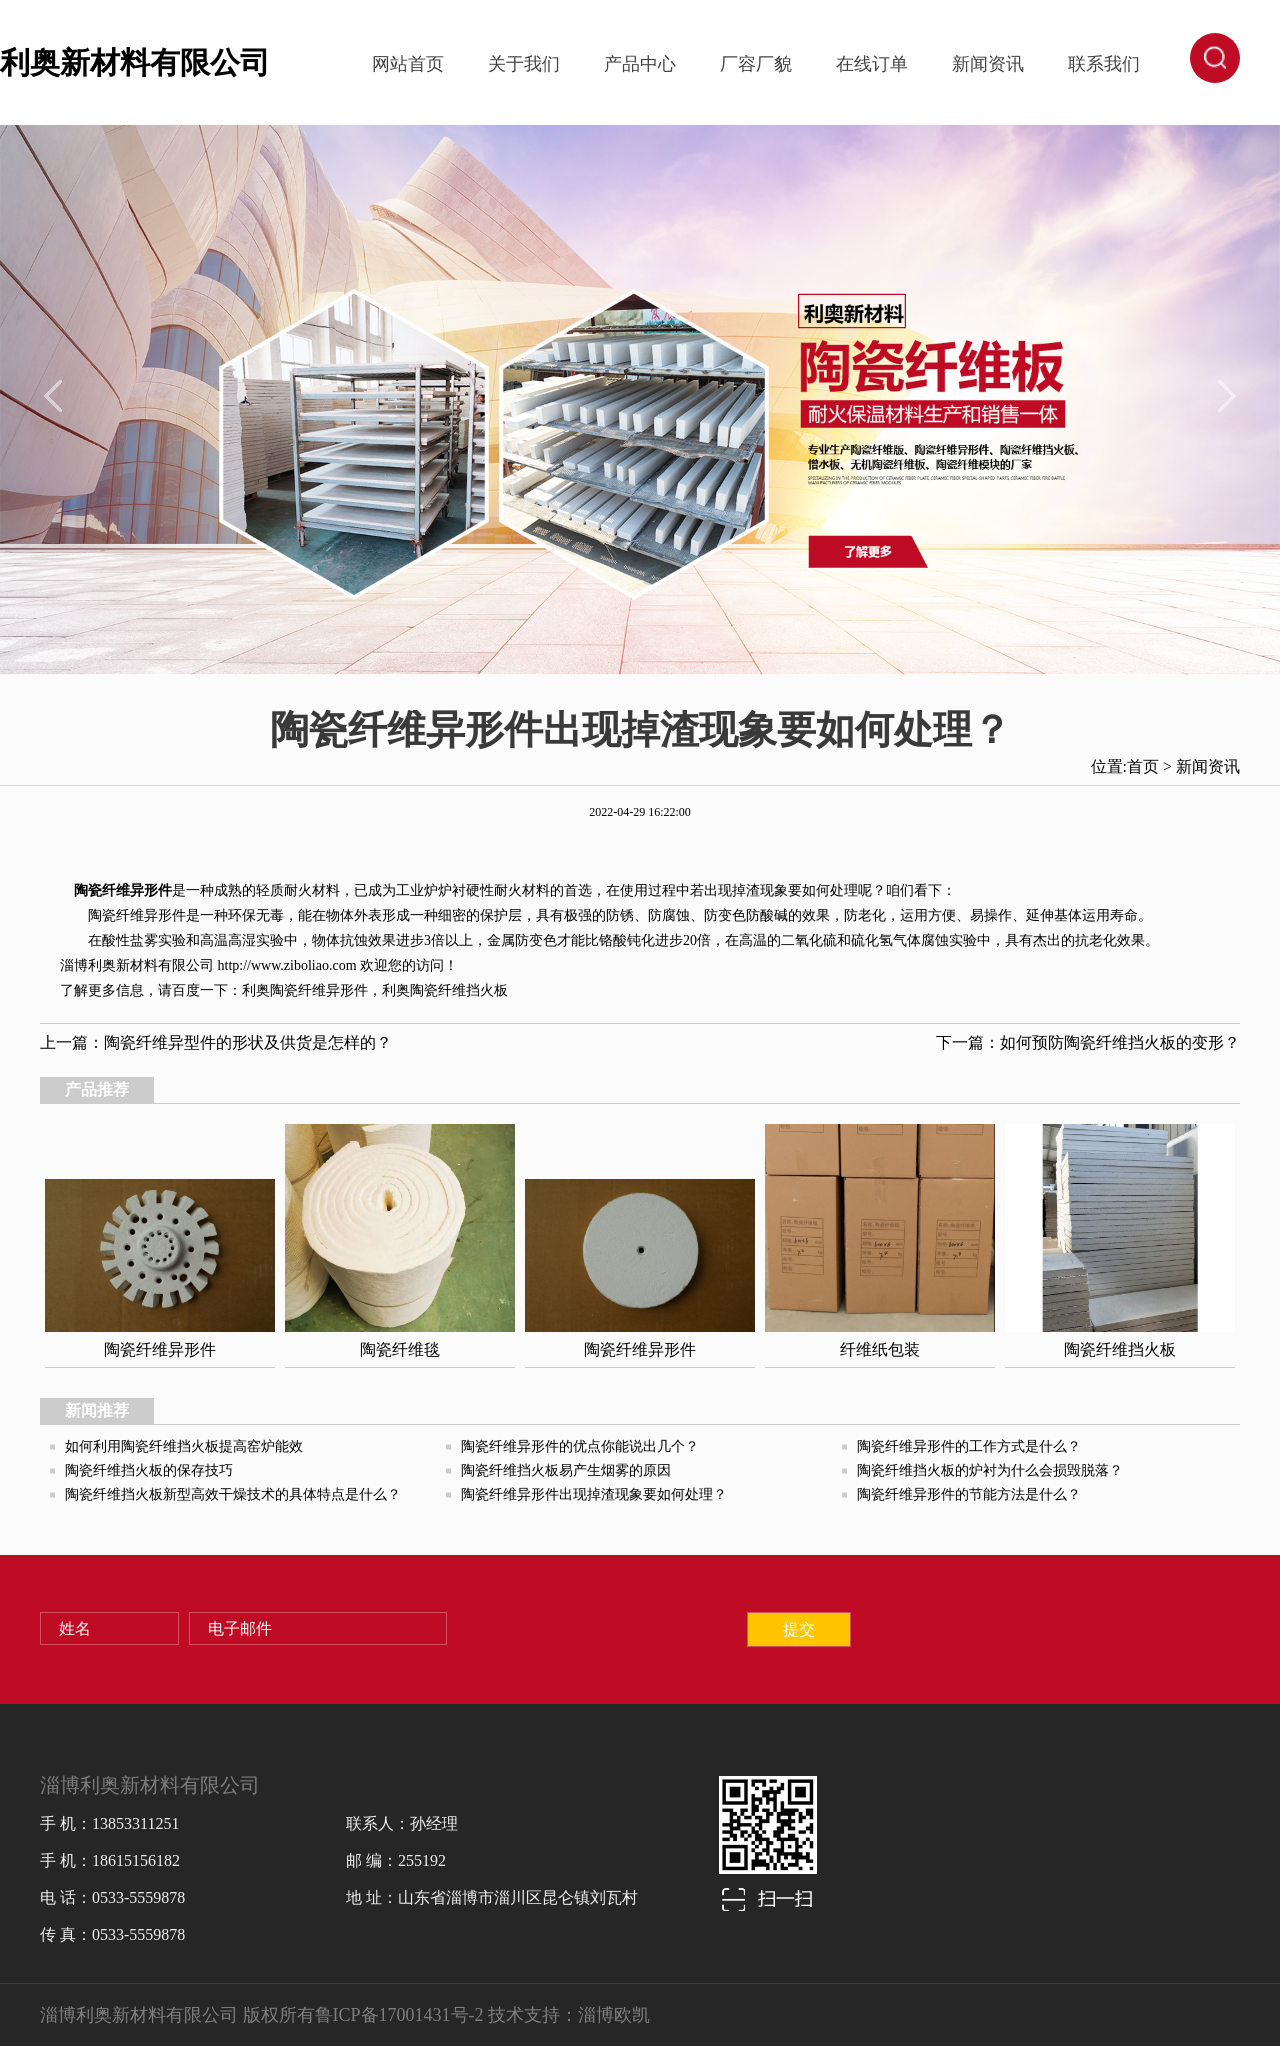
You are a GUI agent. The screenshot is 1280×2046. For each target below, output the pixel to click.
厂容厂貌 (756, 64)
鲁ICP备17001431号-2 (399, 2015)
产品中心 (640, 64)
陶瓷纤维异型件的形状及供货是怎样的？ (248, 1042)
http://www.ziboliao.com (287, 965)
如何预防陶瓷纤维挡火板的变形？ (1120, 1042)
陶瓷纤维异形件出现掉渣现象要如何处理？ (594, 1494)
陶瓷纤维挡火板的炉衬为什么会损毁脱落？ (990, 1470)
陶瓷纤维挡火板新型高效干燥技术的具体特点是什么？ (233, 1494)
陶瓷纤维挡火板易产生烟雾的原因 (566, 1470)
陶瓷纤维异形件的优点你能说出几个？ (580, 1446)
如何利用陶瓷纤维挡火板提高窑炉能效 (184, 1446)
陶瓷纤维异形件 (123, 890)
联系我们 (1104, 64)
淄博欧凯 (614, 2015)
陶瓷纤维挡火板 (459, 990)
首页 (1143, 766)
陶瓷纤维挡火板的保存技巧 (149, 1470)
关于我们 (524, 64)
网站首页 (408, 64)
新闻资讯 (988, 64)
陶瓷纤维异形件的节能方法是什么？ (969, 1494)
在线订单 (872, 64)
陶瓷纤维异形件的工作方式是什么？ (969, 1446)
